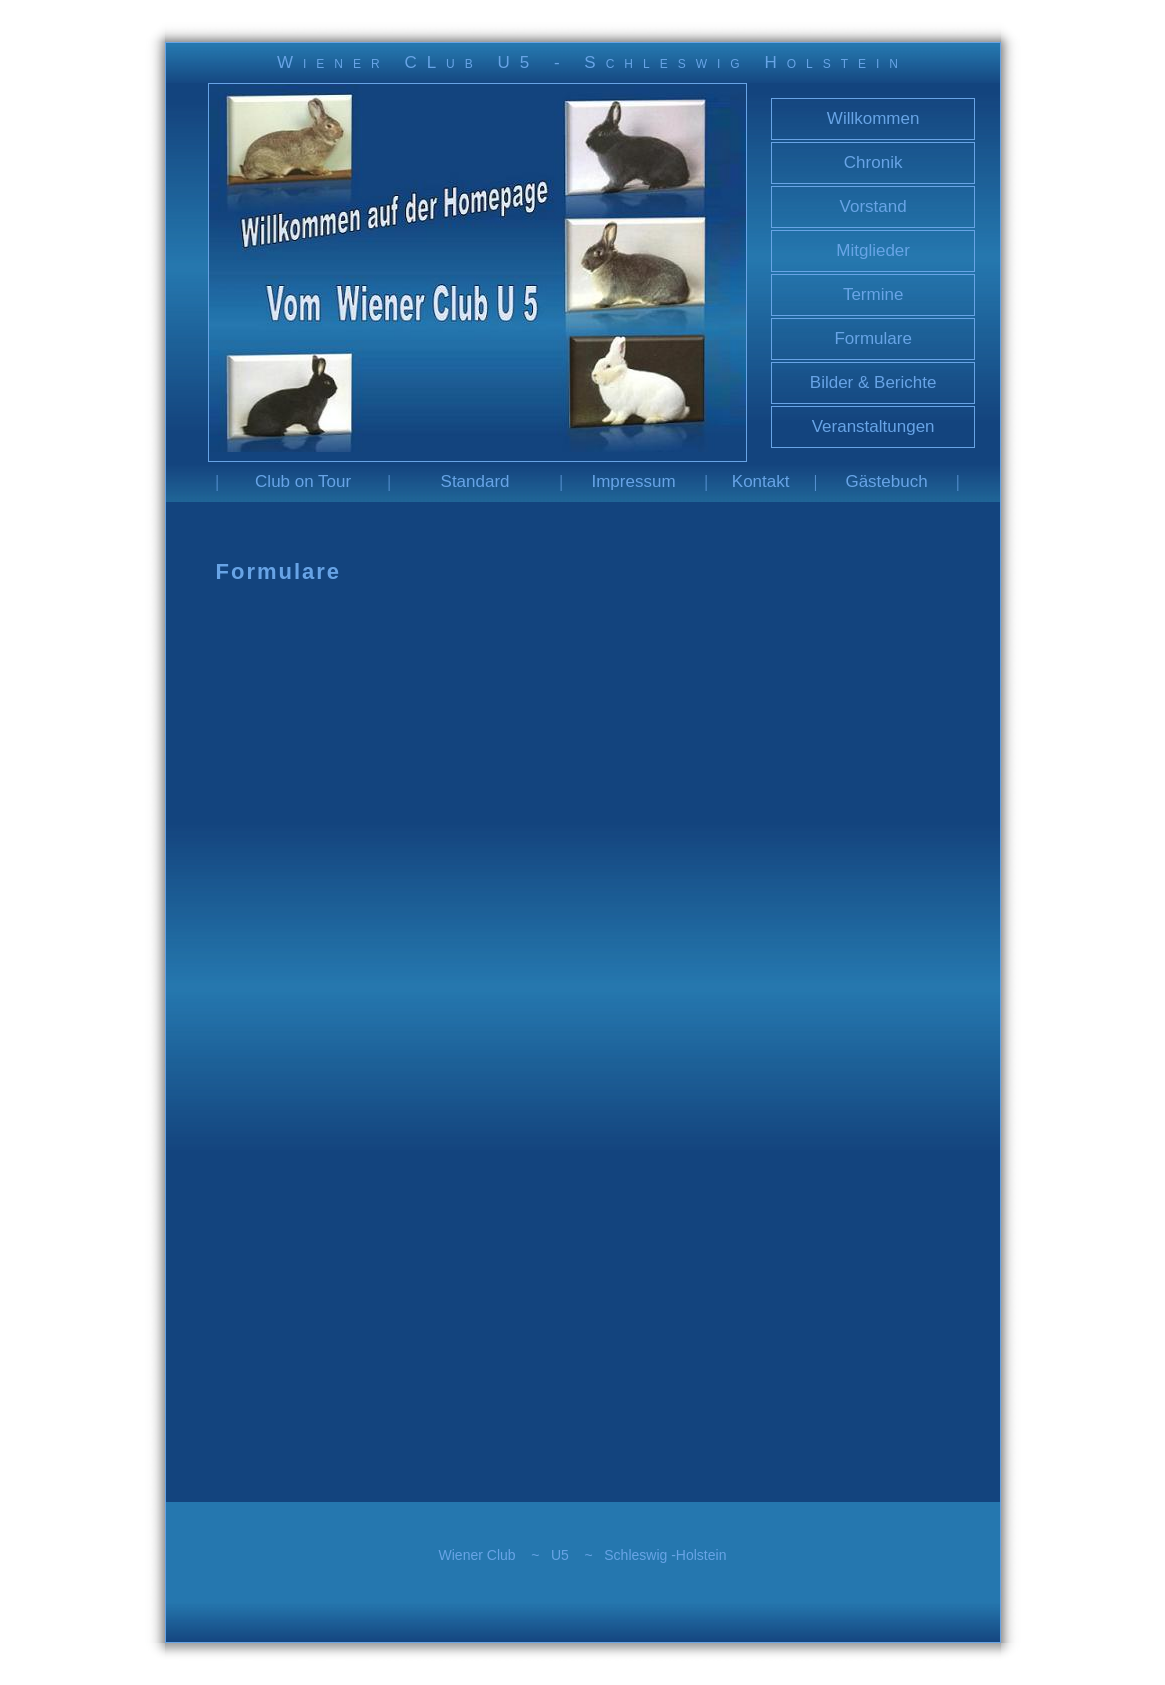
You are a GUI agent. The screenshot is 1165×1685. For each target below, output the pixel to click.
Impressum (633, 481)
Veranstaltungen (873, 426)
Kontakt (761, 481)
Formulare (872, 338)
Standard (475, 481)
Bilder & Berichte (873, 382)
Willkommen (873, 118)
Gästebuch (886, 481)
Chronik (873, 162)
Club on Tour (303, 481)
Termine (873, 294)
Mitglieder (873, 250)
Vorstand (873, 206)
